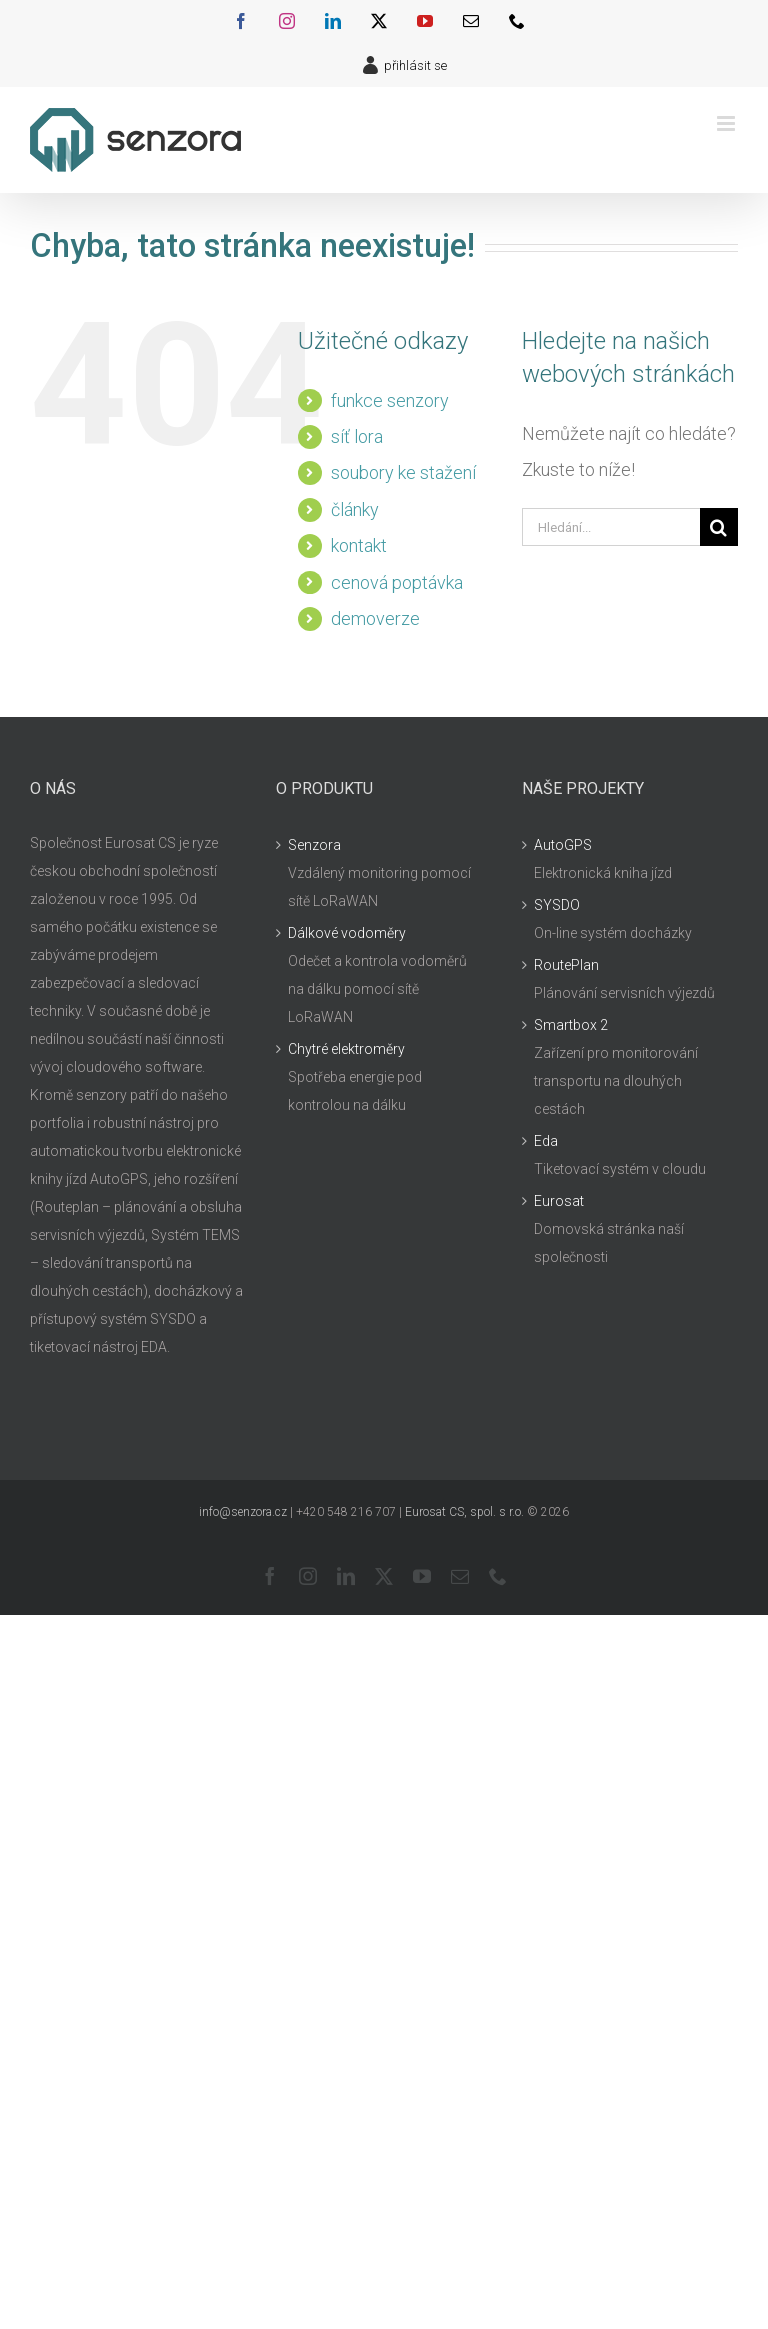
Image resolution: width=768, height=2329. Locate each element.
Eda (546, 1141)
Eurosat (559, 1201)
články (355, 509)
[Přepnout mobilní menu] (727, 123)
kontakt (359, 545)
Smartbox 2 (571, 1025)
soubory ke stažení (403, 472)
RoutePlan (566, 965)
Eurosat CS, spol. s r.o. (464, 1512)
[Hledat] (719, 527)
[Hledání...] (611, 527)
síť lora (357, 436)
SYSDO (557, 905)
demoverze (375, 618)
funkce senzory (390, 400)
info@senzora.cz (243, 1512)
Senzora (314, 845)
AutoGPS (563, 845)
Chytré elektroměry (346, 1049)
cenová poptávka (397, 582)
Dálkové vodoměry (347, 933)
